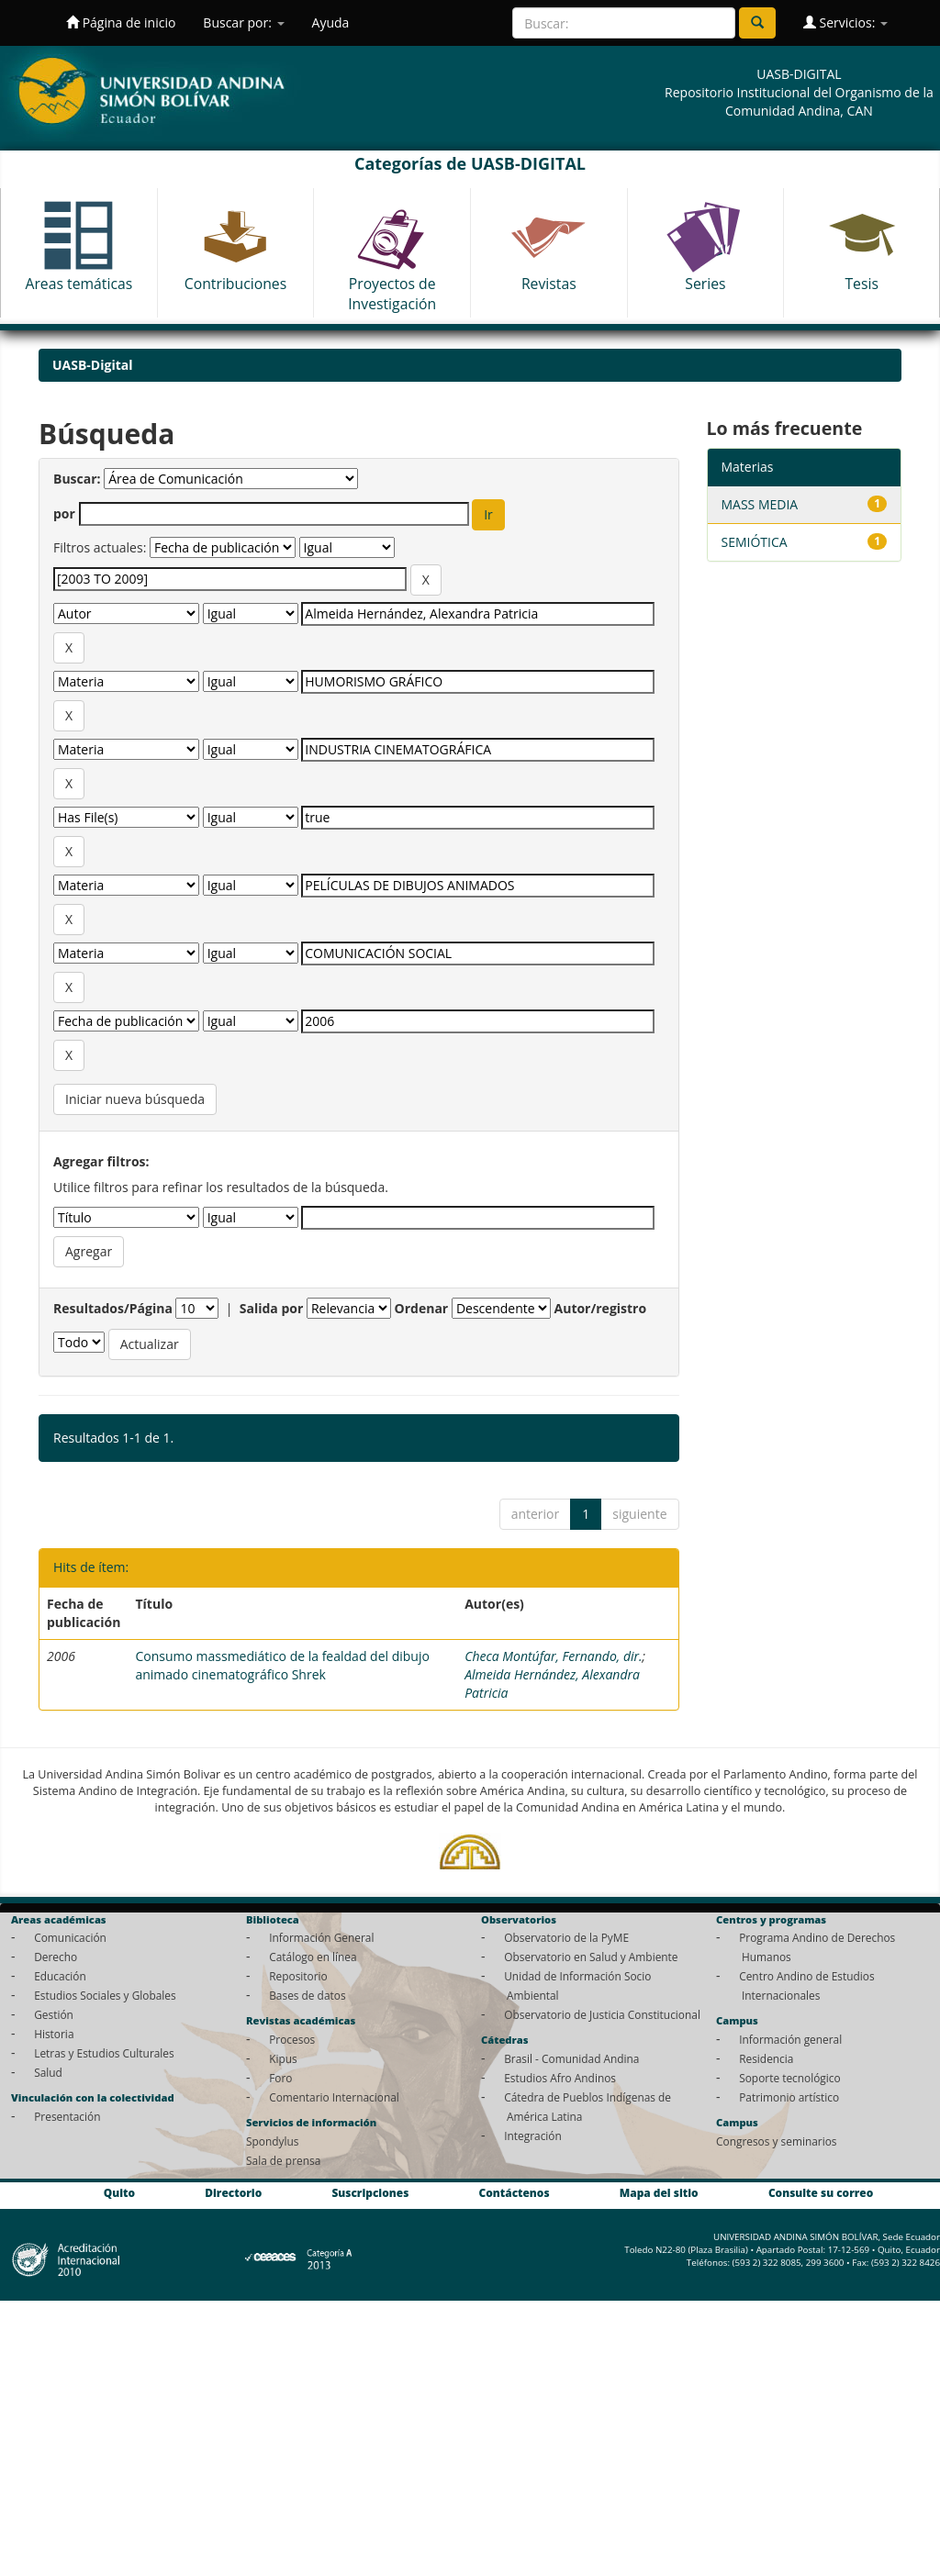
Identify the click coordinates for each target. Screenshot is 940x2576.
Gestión (53, 2014)
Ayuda (331, 22)
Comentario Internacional (334, 2097)
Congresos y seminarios (776, 2141)
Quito (119, 2193)
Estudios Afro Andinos (560, 2077)
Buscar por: (243, 22)
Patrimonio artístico (789, 2097)
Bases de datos (307, 1995)
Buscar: (77, 478)
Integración (533, 2135)
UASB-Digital (92, 365)
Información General (321, 1937)
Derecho (55, 1956)
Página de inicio (120, 22)
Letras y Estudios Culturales (104, 2053)
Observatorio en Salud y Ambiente (590, 1956)
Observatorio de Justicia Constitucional (602, 2014)
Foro (280, 2077)
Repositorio (298, 1975)
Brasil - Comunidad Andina (571, 2058)
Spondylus (272, 2141)
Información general (790, 2039)
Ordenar (422, 1308)
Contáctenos (514, 2193)
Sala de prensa (283, 2160)
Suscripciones (369, 2193)
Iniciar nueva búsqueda (135, 1099)
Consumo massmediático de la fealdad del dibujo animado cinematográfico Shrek (282, 1665)
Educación (60, 1975)
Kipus (283, 2058)
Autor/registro (600, 1308)
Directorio (233, 2193)
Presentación (67, 2116)
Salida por (272, 1308)
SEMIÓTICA (755, 542)
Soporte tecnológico (789, 2077)
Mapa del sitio (659, 2193)
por (64, 513)
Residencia (766, 2058)
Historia (53, 2033)
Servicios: (845, 22)
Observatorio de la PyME (566, 1937)
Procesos (292, 2039)
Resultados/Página (113, 1308)
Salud (48, 2072)
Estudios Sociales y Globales (104, 1995)
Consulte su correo (820, 2193)
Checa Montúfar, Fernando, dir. (553, 1656)
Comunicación (70, 1937)
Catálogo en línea (312, 1956)
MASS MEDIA (760, 504)
